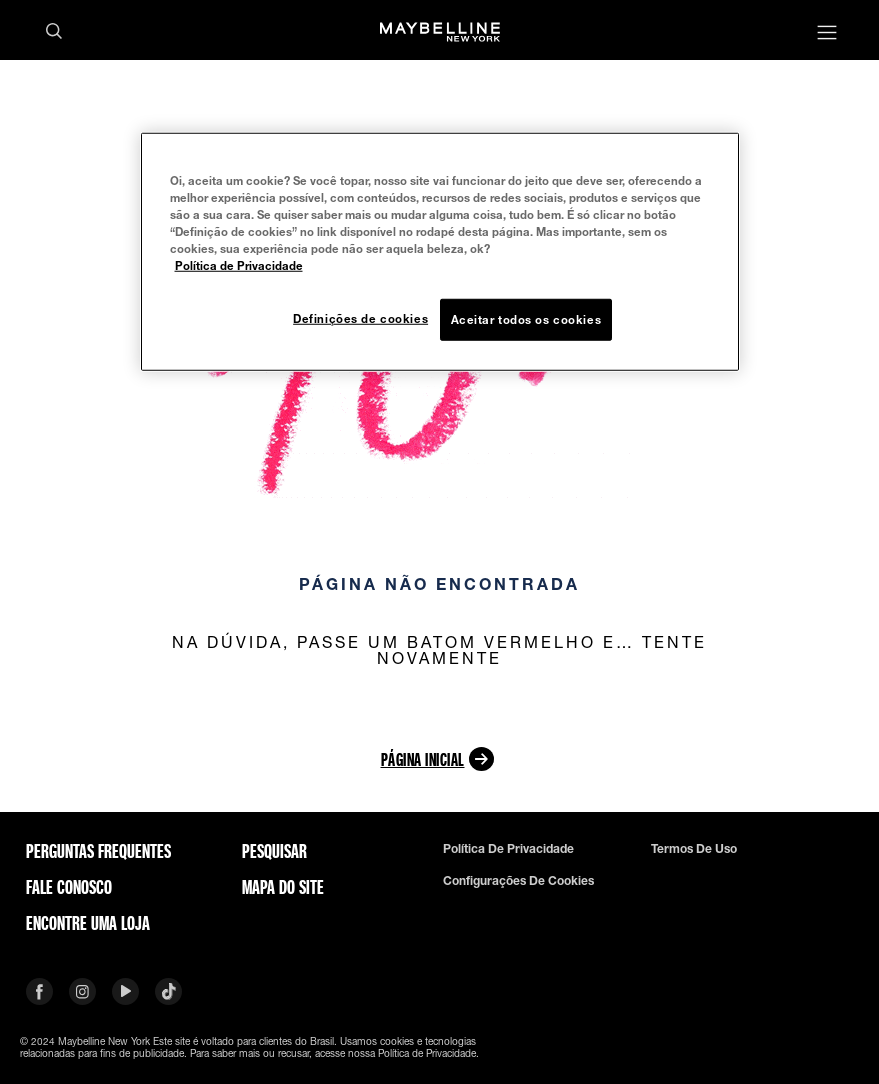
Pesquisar (274, 851)
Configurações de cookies (518, 881)
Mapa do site (283, 887)
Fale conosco (69, 887)
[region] (440, 251)
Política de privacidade (508, 849)
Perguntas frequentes (98, 851)
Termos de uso (694, 849)
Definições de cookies (360, 318)
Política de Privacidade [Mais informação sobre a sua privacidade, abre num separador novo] (239, 265)
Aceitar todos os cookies (526, 319)
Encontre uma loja (88, 923)
